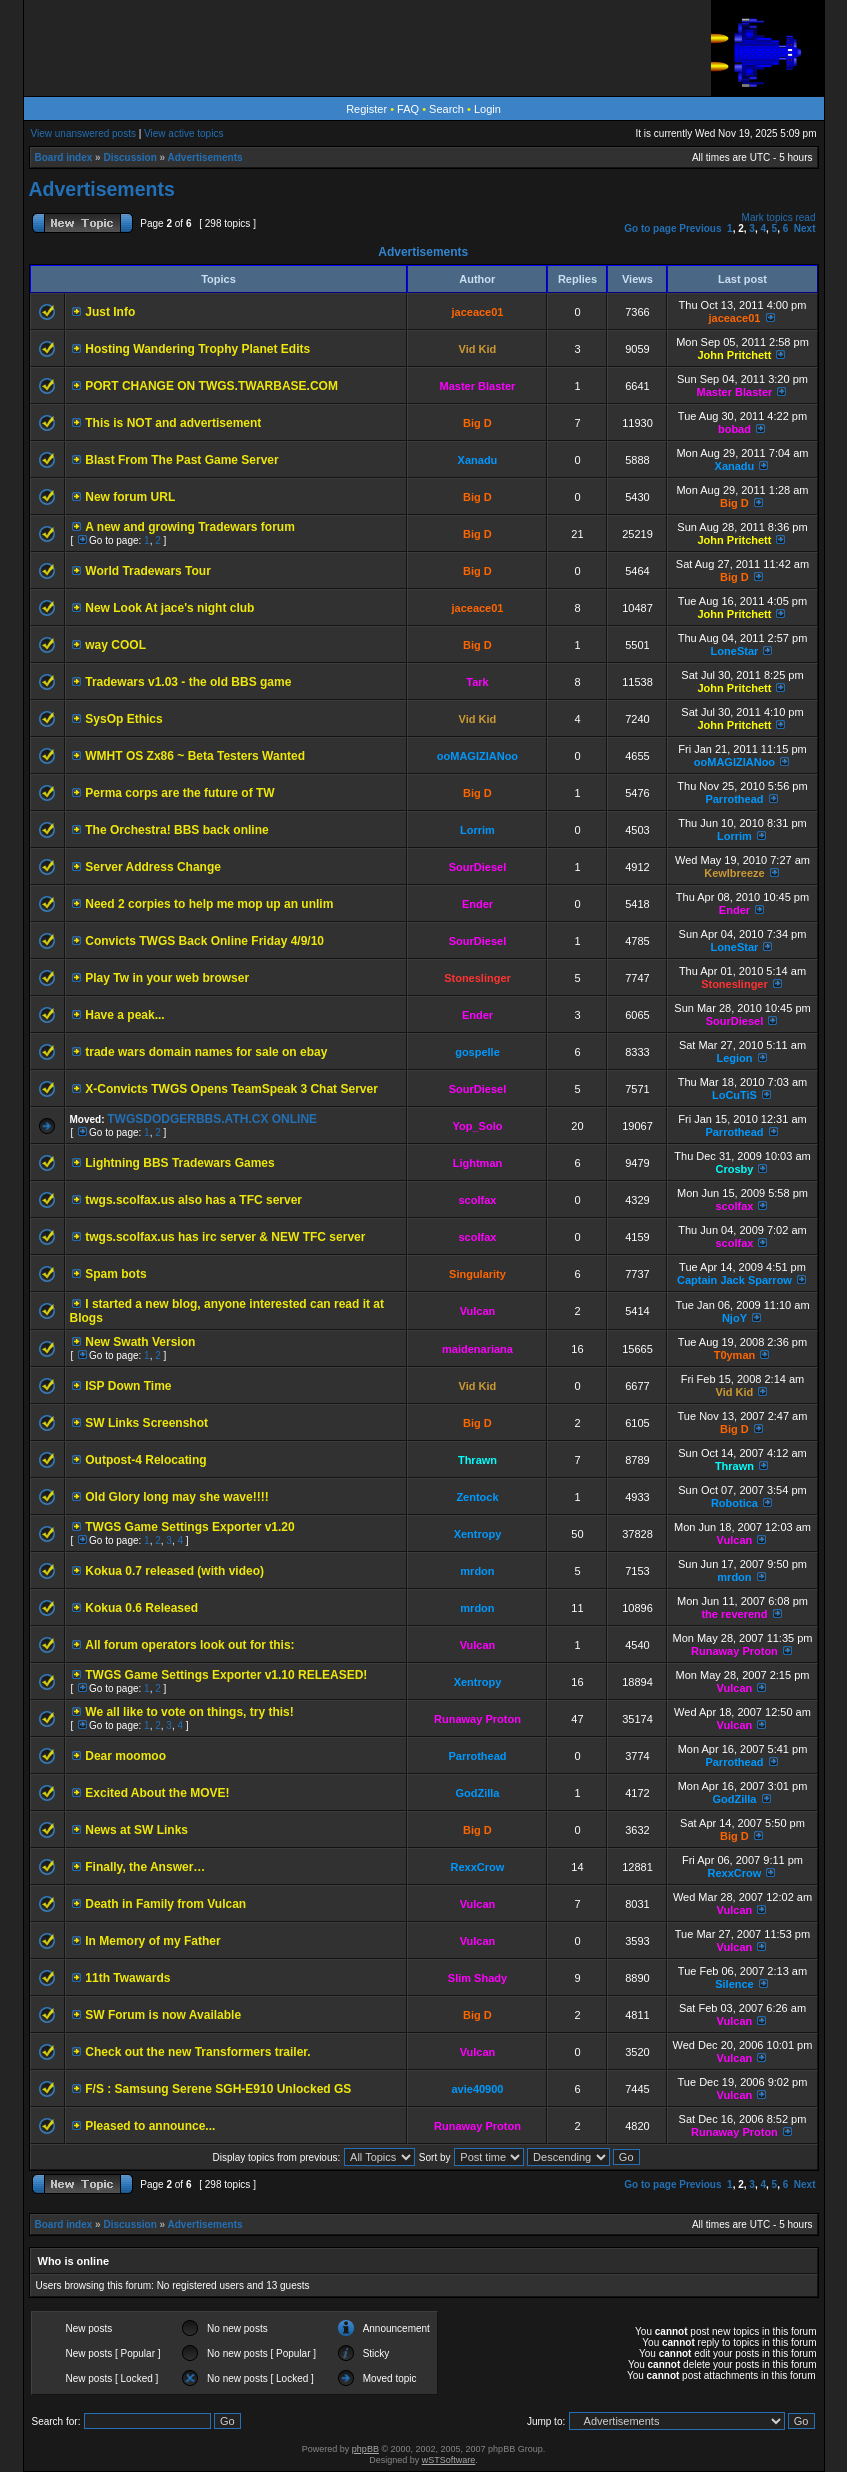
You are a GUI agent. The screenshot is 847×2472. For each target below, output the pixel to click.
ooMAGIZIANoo (477, 756)
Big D (477, 423)
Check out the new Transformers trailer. (197, 2052)
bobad (734, 429)
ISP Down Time (128, 1386)
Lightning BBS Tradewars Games (179, 1163)
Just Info (110, 312)
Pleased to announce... (150, 2126)
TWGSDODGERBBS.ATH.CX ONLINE (212, 1119)
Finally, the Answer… (145, 1867)
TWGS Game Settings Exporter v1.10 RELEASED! (226, 1675)
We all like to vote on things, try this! (189, 1712)
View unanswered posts (83, 133)
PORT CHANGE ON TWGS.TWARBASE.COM (211, 386)
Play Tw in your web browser (167, 978)
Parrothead (734, 799)
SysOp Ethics (123, 719)
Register (366, 109)
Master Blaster (478, 386)
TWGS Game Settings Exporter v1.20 (189, 1527)
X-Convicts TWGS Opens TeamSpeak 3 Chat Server (231, 1089)
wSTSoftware (449, 2460)
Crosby (735, 1169)
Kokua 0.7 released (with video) (174, 1571)
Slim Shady (477, 1978)
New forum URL (130, 497)
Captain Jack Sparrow (734, 1280)
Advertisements (205, 157)
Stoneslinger (477, 978)
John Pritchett (734, 355)
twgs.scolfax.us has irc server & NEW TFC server (225, 1237)
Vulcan (478, 1311)
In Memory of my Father (152, 1941)
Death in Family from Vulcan (165, 1904)
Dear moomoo (125, 1756)
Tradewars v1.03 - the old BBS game (188, 682)
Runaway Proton (734, 1651)
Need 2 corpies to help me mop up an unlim (209, 904)
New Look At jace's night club (169, 608)
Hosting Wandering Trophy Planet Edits (197, 349)
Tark (477, 682)
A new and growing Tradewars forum (190, 527)
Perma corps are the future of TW (179, 793)
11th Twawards (127, 1978)
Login (487, 109)
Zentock (477, 1497)
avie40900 (477, 2089)
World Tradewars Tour (148, 571)
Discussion (129, 157)
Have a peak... (124, 1015)
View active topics (183, 133)
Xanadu (478, 460)
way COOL (115, 645)
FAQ (408, 109)
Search (446, 109)
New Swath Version (140, 1342)
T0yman (735, 1355)
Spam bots (115, 1274)
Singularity (477, 1274)
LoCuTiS (734, 1095)
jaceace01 (477, 312)
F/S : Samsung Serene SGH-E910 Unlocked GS (218, 2089)
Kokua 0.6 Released (141, 1608)
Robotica (734, 1503)
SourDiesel (477, 867)
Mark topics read (779, 217)
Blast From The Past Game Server (181, 460)
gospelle (477, 1052)
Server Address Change (153, 867)
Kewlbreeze (734, 873)
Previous (700, 228)
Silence (734, 1984)
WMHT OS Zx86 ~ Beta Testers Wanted (195, 756)
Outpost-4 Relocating (145, 1460)
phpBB (365, 2449)
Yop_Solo (478, 1126)
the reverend (734, 1614)
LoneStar (735, 651)
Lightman (478, 1163)
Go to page (650, 228)
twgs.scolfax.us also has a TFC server (193, 1200)
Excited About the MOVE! (157, 1793)
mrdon (477, 1571)
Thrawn (477, 1460)
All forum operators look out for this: (189, 1645)
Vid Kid (478, 349)
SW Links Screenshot (146, 1423)
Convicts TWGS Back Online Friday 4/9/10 (204, 941)
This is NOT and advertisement (173, 423)
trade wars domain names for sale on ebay (206, 1052)
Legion (734, 1058)
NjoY (734, 1318)
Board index (64, 157)
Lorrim (477, 830)
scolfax (478, 1200)
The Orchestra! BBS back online (176, 830)
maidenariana (477, 1349)
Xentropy (478, 1534)
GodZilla (477, 1793)
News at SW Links (136, 1830)
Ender (477, 904)
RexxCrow (478, 1867)
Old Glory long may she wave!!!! (176, 1497)
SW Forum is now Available (163, 2015)
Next (805, 228)
